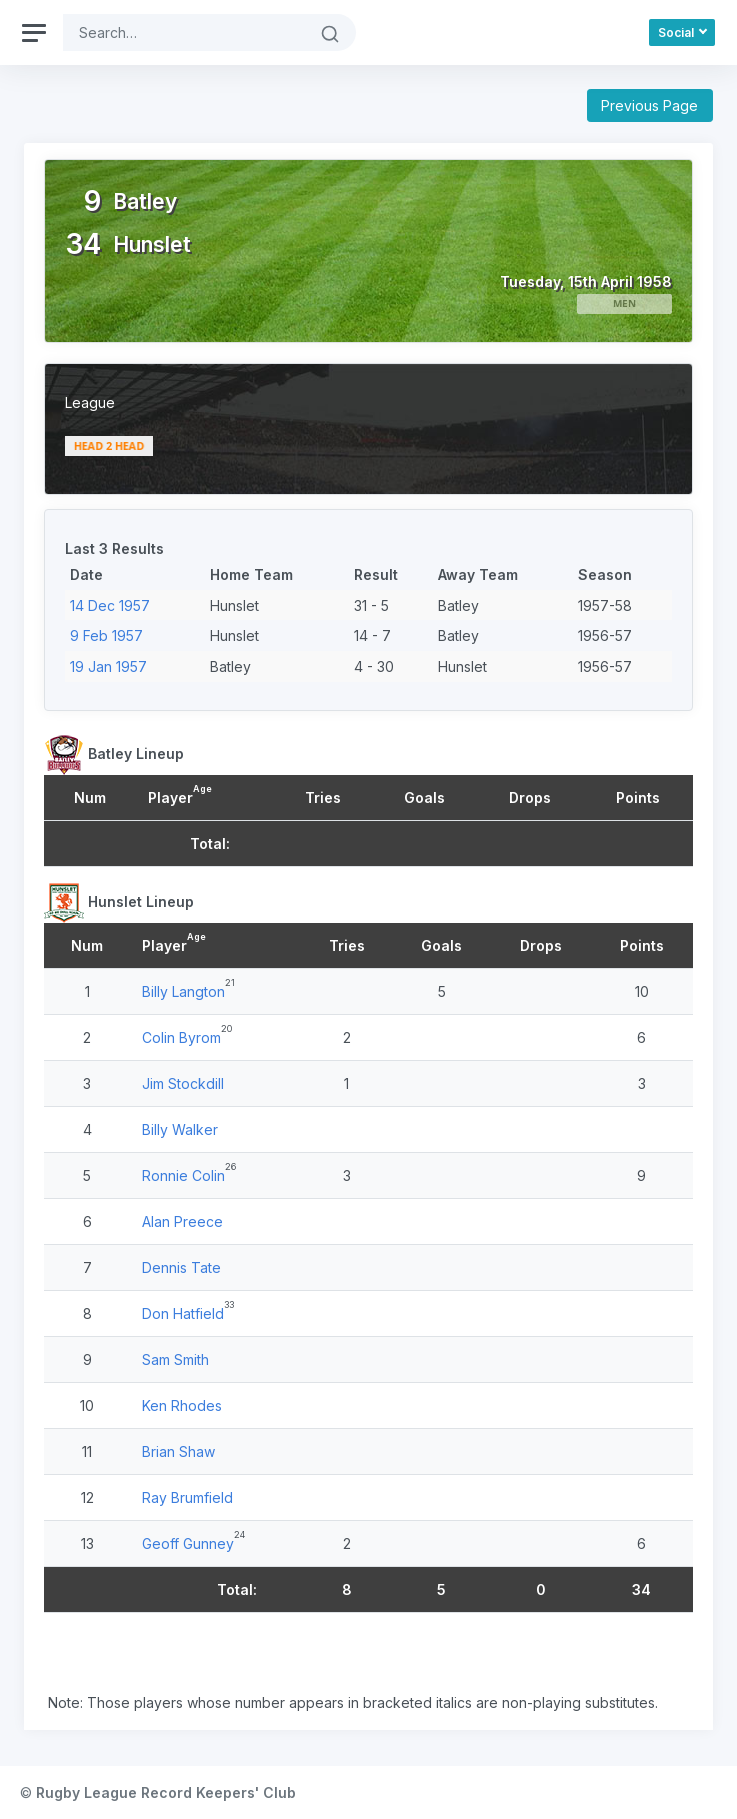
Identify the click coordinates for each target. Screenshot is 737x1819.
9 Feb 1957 (106, 635)
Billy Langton (183, 991)
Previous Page (649, 105)
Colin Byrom (181, 1037)
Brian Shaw (178, 1451)
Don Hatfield (183, 1313)
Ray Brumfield (187, 1497)
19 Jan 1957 (108, 666)
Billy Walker (180, 1129)
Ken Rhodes (182, 1405)
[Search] (184, 32)
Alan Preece (182, 1221)
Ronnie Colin (183, 1175)
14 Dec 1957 (110, 605)
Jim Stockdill (183, 1083)
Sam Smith (175, 1359)
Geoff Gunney (188, 1543)
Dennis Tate (181, 1267)
